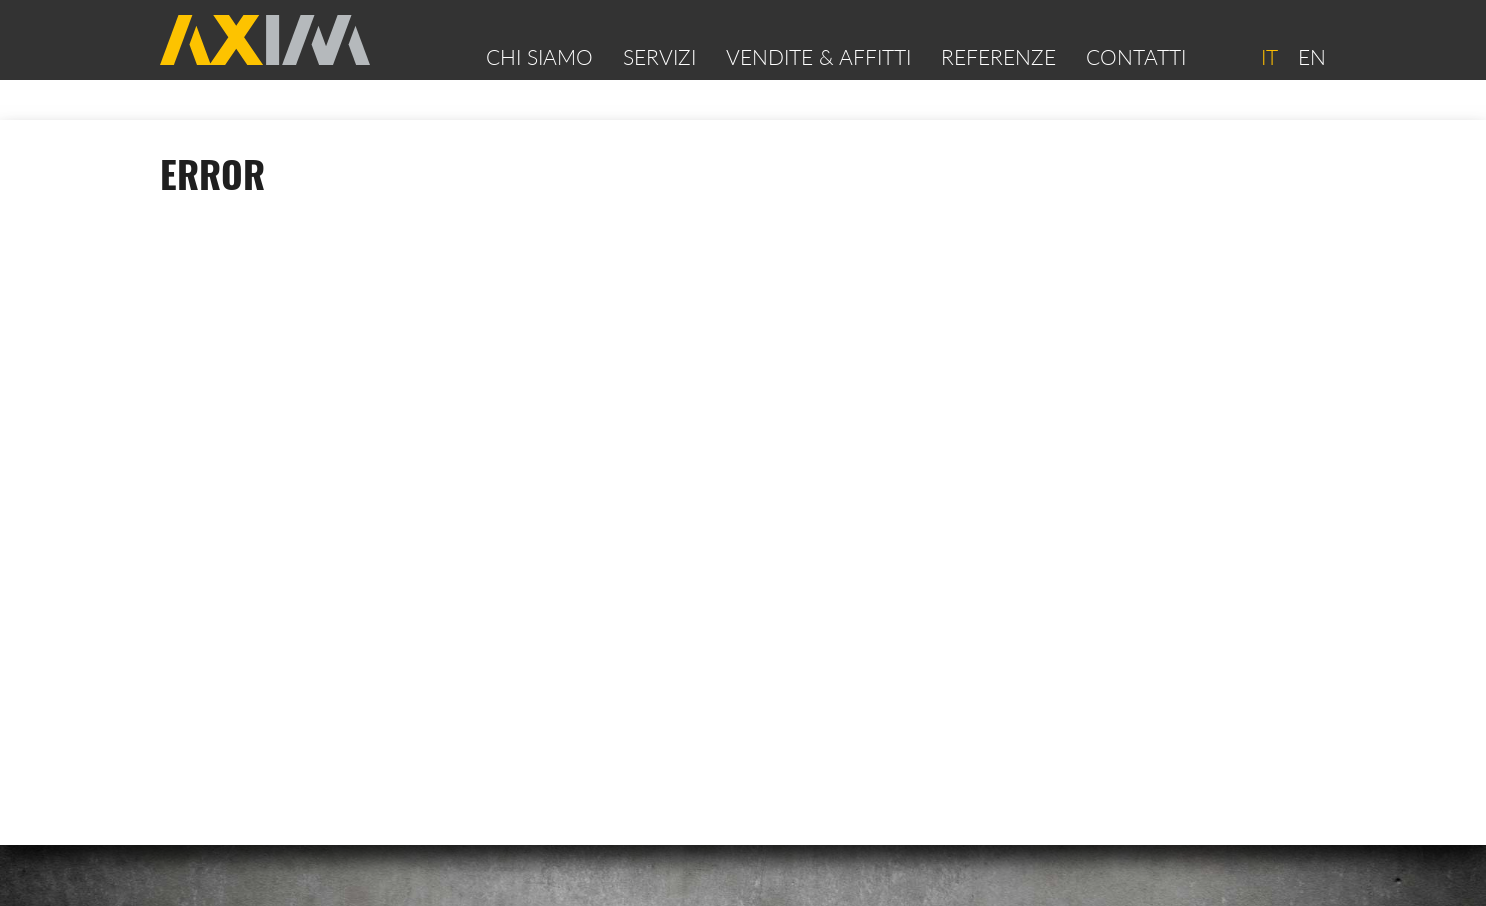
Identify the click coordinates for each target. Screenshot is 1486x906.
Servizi (659, 57)
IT (1269, 57)
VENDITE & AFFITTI (818, 57)
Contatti (1136, 57)
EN (1312, 57)
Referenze (998, 57)
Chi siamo (539, 57)
